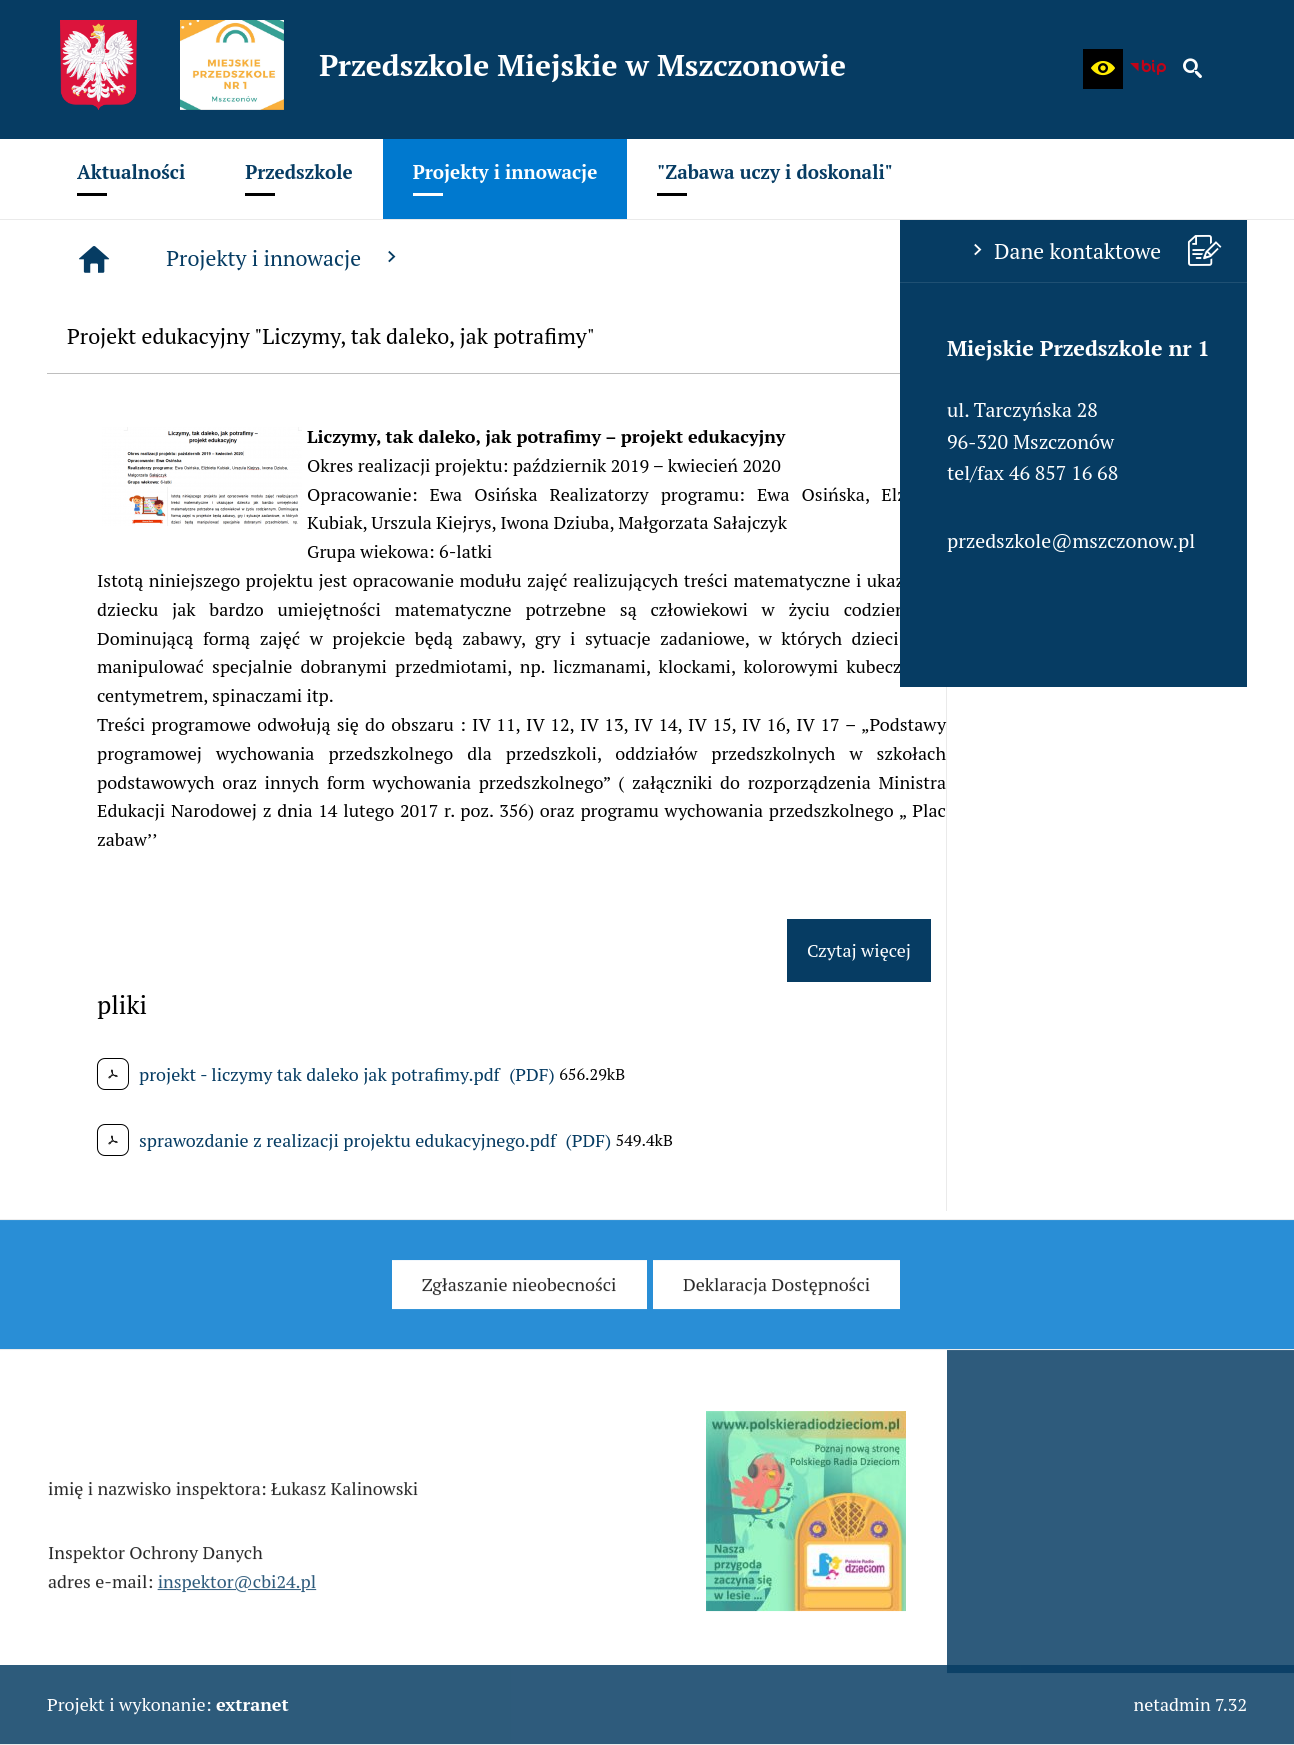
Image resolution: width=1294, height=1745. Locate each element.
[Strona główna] (395, 259)
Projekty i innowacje (585, 258)
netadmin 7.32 (1190, 1704)
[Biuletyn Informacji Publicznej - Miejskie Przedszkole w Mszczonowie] (1148, 69)
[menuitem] (131, 179)
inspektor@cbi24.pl (237, 1600)
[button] (1103, 69)
